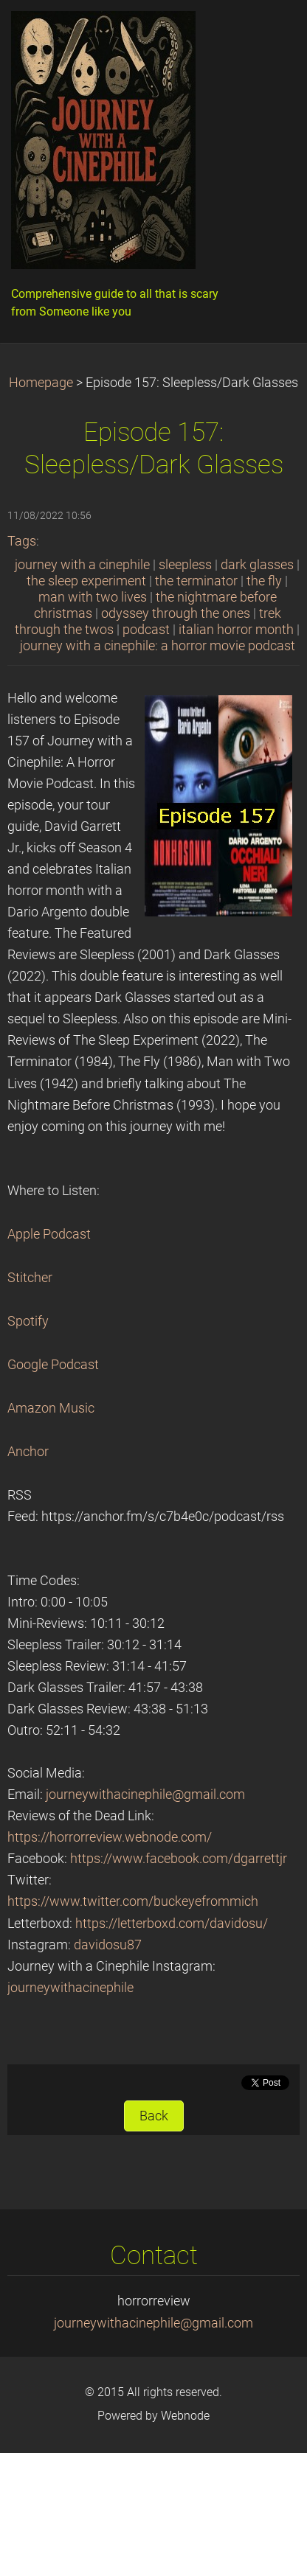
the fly (264, 581)
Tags (21, 541)
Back (153, 2116)
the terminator (196, 581)
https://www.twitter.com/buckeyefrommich (132, 1901)
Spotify (28, 1321)
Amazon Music (50, 1408)
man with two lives (92, 597)
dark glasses (257, 564)
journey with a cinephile (82, 564)
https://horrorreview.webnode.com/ (109, 1837)
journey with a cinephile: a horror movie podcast (157, 645)
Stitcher (29, 1277)
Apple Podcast (49, 1234)
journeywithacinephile (70, 1987)
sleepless (185, 564)
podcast (146, 629)
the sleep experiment (86, 581)
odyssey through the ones (175, 613)
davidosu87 (108, 1945)
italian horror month (236, 629)
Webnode (185, 2416)
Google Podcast (53, 1364)
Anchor (28, 1451)
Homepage (41, 382)
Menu (266, 33)
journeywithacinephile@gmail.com (145, 1794)
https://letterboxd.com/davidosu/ (171, 1923)
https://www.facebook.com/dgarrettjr (178, 1858)
